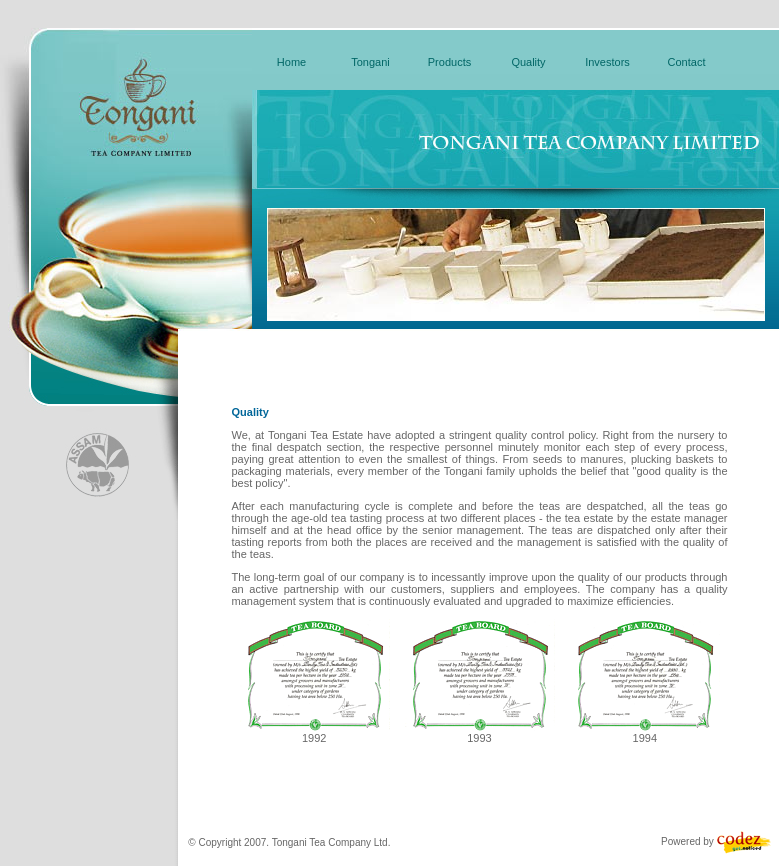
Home (291, 62)
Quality (528, 62)
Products (449, 62)
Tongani (370, 62)
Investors (607, 62)
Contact (687, 62)
